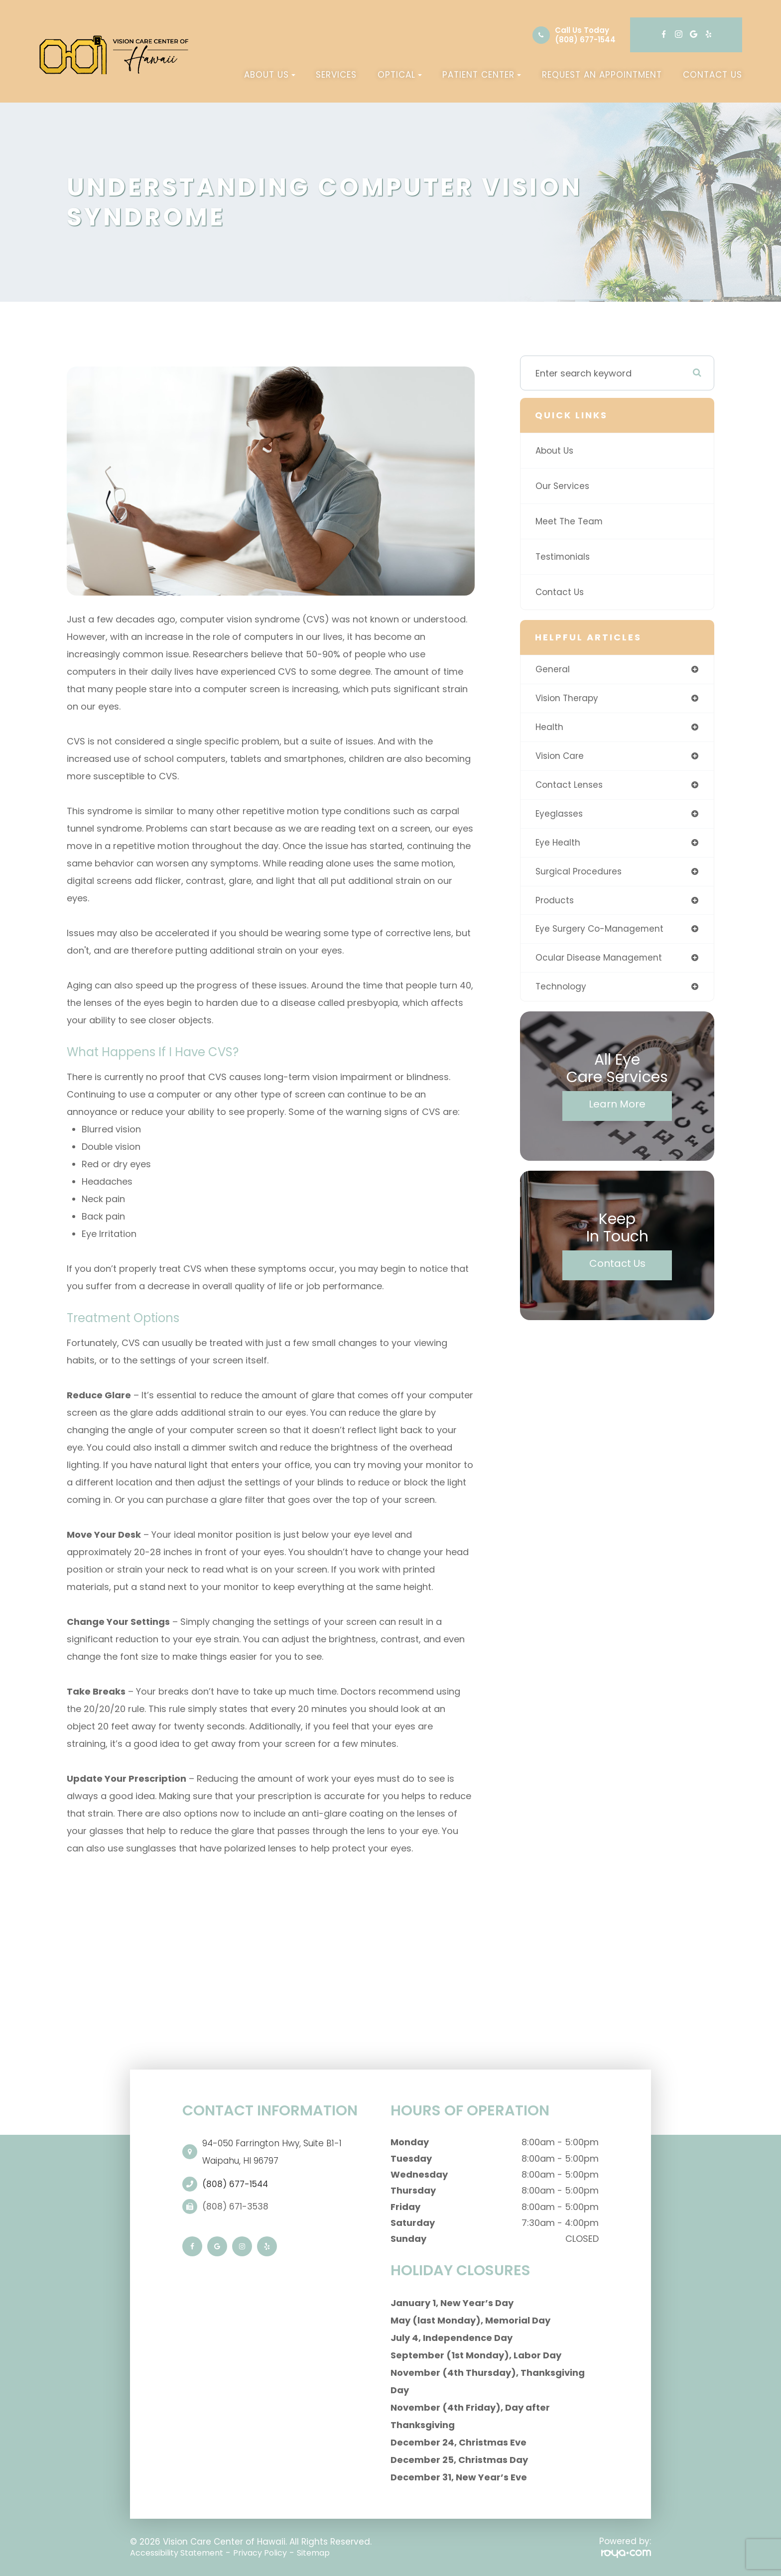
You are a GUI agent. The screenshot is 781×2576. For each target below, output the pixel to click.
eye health (558, 846)
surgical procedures (580, 875)
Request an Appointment (602, 75)
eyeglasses (560, 816)
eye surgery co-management (601, 934)
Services (336, 75)
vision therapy (568, 699)
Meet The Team (570, 521)
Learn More (617, 1110)
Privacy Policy (271, 2553)
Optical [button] (400, 75)
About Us (555, 450)
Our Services (563, 486)
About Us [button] (269, 75)
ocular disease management (599, 963)
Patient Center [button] (481, 75)
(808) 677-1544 (585, 39)
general (553, 669)
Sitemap (329, 2553)
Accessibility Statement (181, 2553)
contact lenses (570, 787)
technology (561, 992)
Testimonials (563, 556)
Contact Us (712, 75)
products (555, 904)
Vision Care (560, 757)
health (549, 728)
